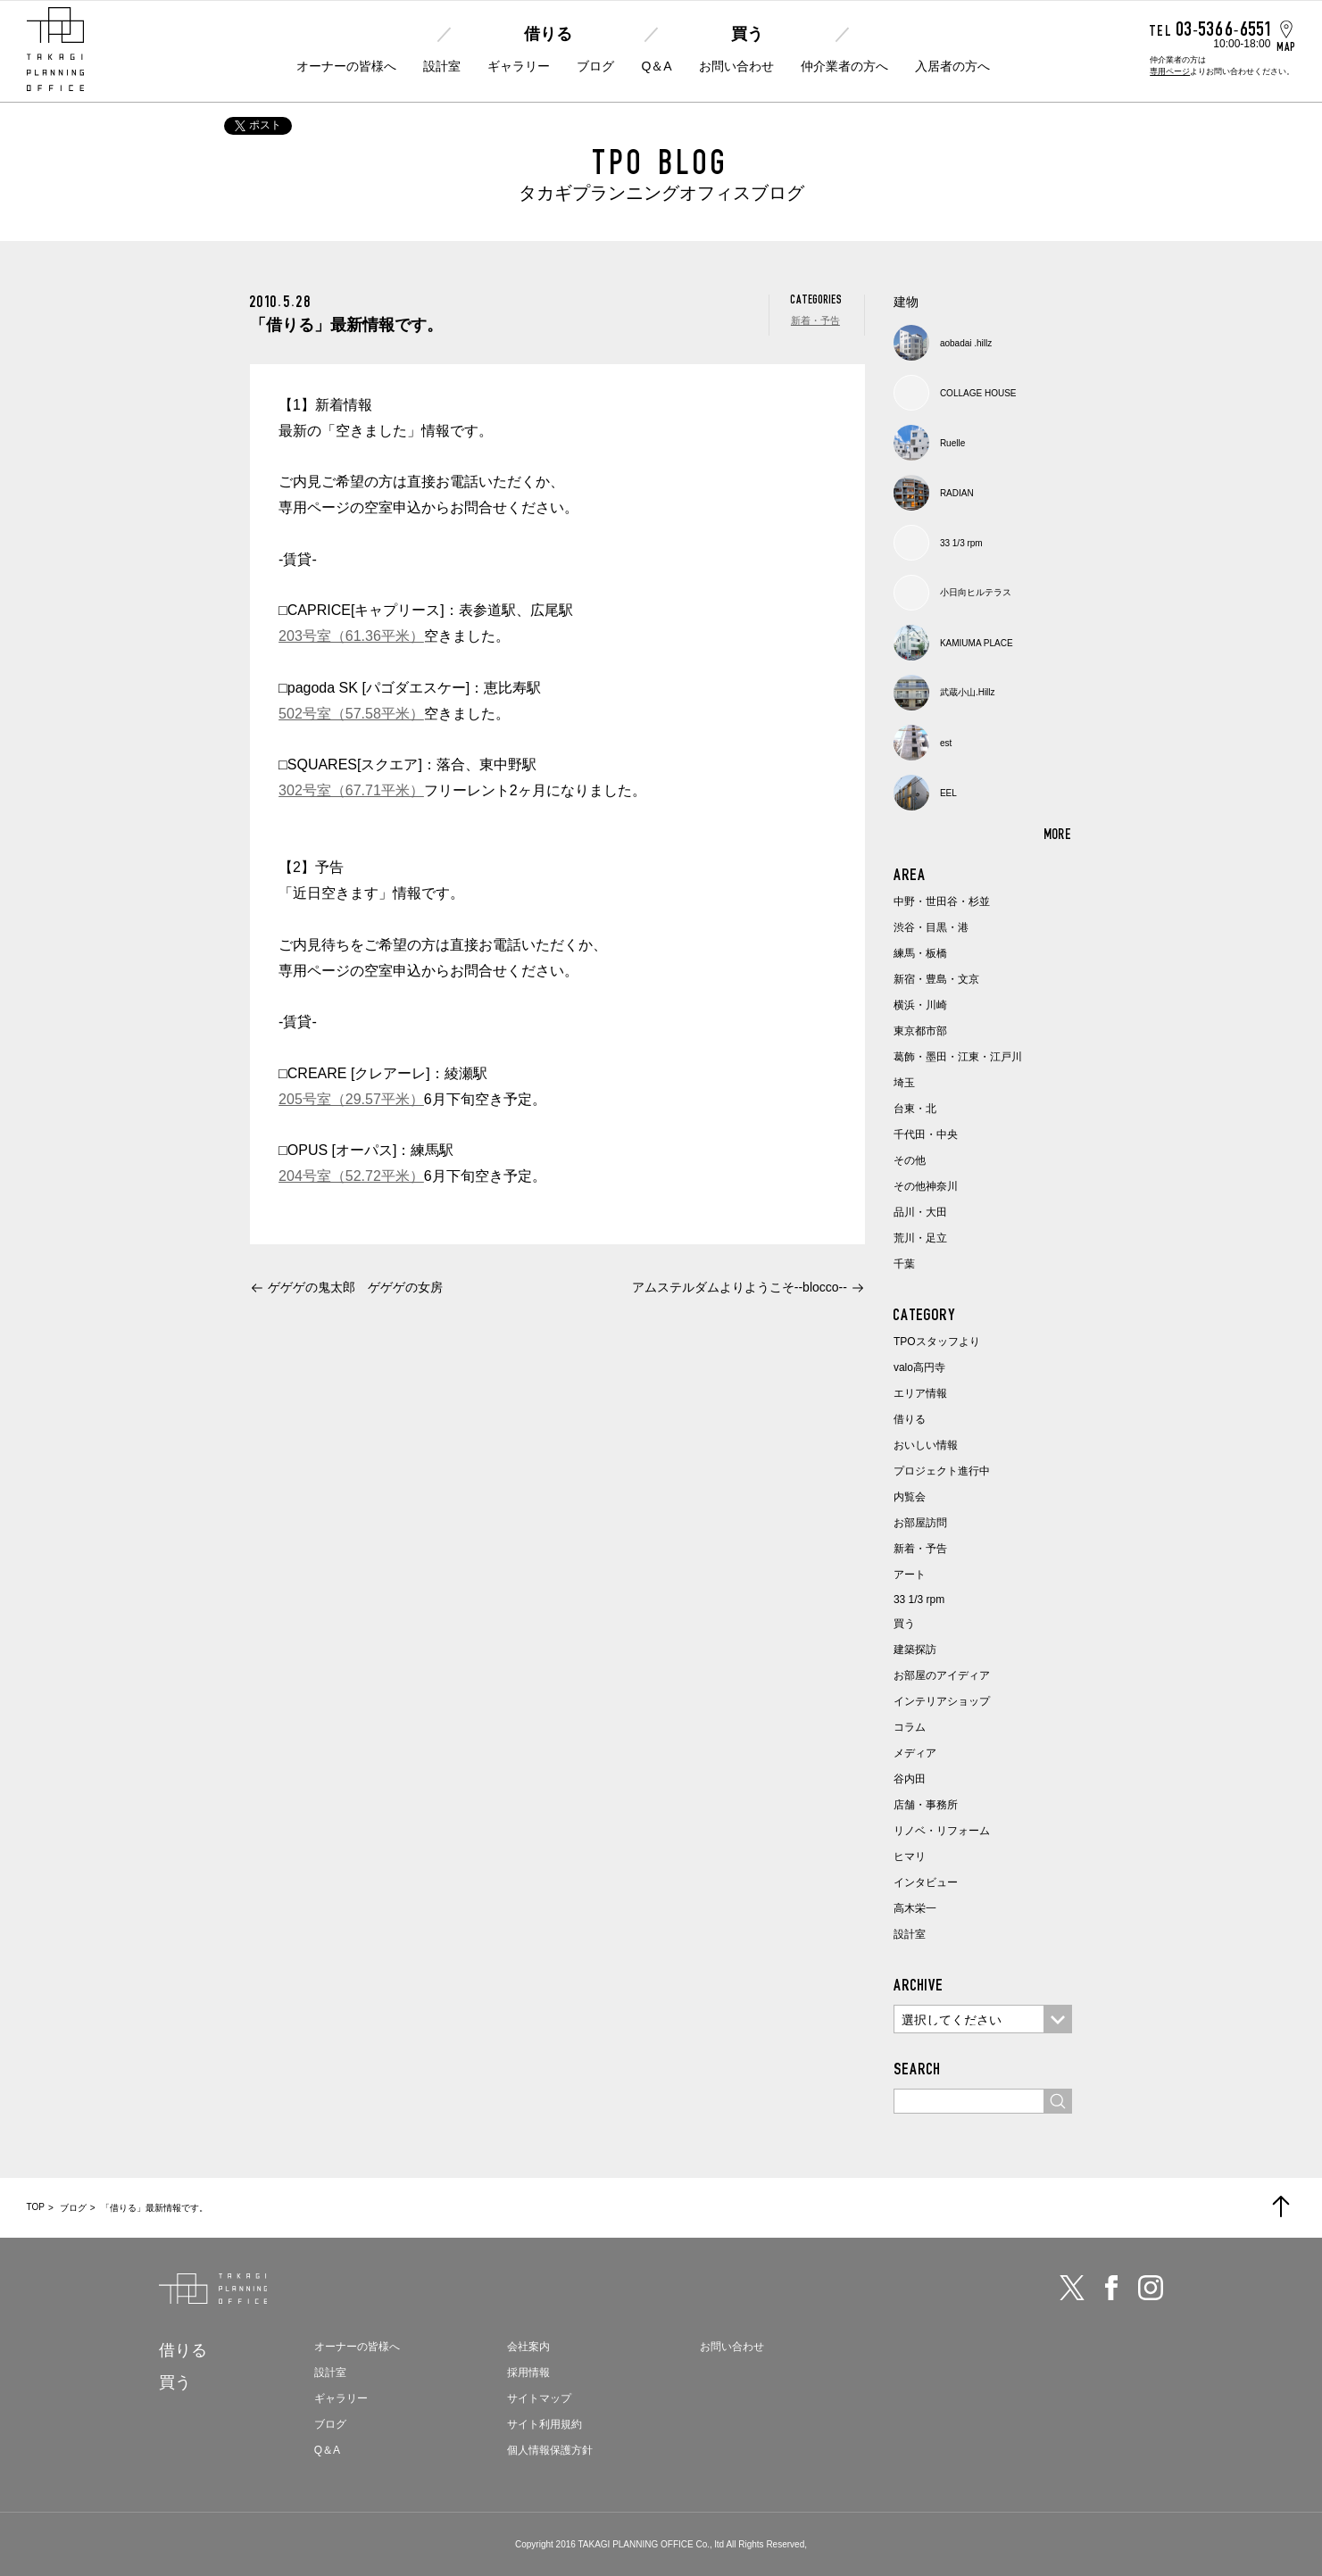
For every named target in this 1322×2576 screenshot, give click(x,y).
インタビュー (926, 1882)
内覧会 (910, 1497)
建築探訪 (915, 1649)
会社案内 (528, 2346)
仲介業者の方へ (844, 66)
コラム (910, 1727)
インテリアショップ (942, 1701)
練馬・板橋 (920, 953)
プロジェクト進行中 (942, 1471)
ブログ (595, 66)
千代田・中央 (926, 1134)
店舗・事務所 (926, 1805)
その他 (910, 1160)
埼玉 (904, 1082)
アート (910, 1574)
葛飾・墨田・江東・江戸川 (958, 1057)
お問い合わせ (736, 66)
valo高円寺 (919, 1367)
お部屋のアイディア (942, 1675)
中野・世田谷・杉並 (942, 901)
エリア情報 (920, 1393)
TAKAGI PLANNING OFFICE (635, 2544)
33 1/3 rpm (919, 1599)
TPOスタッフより (937, 1341)
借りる (548, 34)
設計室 (442, 66)
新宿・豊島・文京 (936, 979)
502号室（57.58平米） (351, 713)
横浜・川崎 (920, 1005)
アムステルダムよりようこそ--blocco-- (739, 1287)
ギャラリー (518, 66)
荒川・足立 (920, 1238)
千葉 (904, 1264)
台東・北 (915, 1108)
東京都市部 (920, 1031)
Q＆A (656, 66)
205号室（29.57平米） (351, 1099)
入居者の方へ (952, 66)
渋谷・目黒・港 (931, 927)
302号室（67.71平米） (351, 790)
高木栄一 (915, 1908)
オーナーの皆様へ (346, 66)
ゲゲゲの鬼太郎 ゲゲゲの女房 (355, 1287)
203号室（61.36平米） (351, 636)
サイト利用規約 (544, 2424)
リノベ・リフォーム (942, 1830)
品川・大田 (920, 1212)
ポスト (258, 125)
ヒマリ (910, 1856)
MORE (1058, 833)
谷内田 (910, 1779)
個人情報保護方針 (550, 2450)
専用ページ (1170, 71)
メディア (915, 1753)
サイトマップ (539, 2398)
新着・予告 (815, 320)
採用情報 (528, 2372)
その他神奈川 (926, 1186)
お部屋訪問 (920, 1523)
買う (747, 34)
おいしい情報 (926, 1445)
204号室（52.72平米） (351, 1176)
